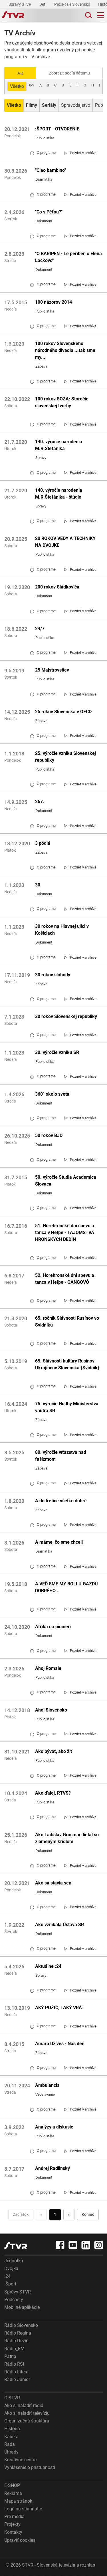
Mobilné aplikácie (22, 2307)
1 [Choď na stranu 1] (55, 2214)
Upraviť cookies (19, 2540)
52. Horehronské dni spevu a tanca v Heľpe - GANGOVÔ (64, 1279)
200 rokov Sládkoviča (57, 587)
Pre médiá (14, 2516)
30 (37, 885)
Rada (9, 2444)
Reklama (13, 2493)
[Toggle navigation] (100, 15)
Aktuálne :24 (48, 1966)
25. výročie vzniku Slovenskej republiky (65, 757)
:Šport (10, 2284)
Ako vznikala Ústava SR (59, 1924)
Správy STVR (20, 4)
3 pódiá (42, 843)
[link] (80, 152)
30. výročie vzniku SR (57, 1052)
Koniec (88, 2214)
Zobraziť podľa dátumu (69, 73)
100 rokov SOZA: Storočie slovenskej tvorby (61, 402)
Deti (43, 4)
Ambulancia (47, 2085)
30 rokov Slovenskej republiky (66, 1016)
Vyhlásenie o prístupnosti (29, 2467)
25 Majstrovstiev (52, 670)
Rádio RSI (14, 2364)
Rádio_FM (14, 2348)
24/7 (40, 628)
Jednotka (13, 2260)
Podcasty (13, 2299)
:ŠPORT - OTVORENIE (57, 129)
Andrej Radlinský (52, 2168)
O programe (43, 153)
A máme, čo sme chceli (59, 1542)
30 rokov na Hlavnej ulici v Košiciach (62, 930)
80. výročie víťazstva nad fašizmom (60, 1456)
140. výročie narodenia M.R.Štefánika (58, 445)
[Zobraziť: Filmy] (31, 105)
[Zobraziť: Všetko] (14, 105)
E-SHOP (12, 2485)
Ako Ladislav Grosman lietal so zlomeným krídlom (67, 1838)
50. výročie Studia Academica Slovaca (65, 1180)
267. (39, 801)
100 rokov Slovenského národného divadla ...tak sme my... (65, 350)
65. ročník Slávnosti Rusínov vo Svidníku (67, 1321)
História (12, 2428)
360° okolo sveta (52, 1094)
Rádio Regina (17, 2333)
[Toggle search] (88, 15)
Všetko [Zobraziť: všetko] (17, 86)
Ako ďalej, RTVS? (53, 1793)
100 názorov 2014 (53, 302)
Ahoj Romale (48, 1668)
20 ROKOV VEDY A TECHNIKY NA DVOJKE (65, 542)
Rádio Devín (16, 2340)
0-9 (31, 85)
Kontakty (13, 2532)
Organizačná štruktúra (26, 2421)
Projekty (12, 2524)
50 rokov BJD (48, 1135)
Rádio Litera (16, 2372)
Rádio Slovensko (21, 2325)
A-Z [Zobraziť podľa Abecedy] (20, 73)
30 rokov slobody (52, 974)
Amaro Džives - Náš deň (59, 2043)
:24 (7, 2276)
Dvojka (11, 2268)
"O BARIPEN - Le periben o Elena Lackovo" (68, 257)
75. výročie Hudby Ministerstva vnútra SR (66, 1407)
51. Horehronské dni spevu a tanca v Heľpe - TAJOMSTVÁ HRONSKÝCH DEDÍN (64, 1232)
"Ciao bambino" (50, 170)
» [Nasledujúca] (69, 2214)
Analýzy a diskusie (54, 2127)
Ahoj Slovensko (51, 1710)
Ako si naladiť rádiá (23, 2405)
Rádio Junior (17, 2379)
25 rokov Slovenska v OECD (63, 711)
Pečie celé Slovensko (72, 4)
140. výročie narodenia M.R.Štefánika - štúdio (58, 493)
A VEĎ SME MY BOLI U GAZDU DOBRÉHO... (66, 1587)
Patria (10, 2356)
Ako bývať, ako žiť (53, 1751)
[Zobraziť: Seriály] (49, 105)
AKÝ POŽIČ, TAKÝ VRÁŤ (59, 2007)
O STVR (12, 2397)
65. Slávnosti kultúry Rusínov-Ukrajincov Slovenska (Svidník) (67, 1364)
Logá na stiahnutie (23, 2509)
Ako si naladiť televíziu (27, 2413)
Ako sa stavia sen (53, 1883)
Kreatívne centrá (20, 2459)
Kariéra (11, 2436)
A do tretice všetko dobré (61, 1500)
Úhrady (11, 2452)
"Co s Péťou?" (48, 212)
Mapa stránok (18, 2501)
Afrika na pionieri (53, 1626)
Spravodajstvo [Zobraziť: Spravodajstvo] (75, 105)
